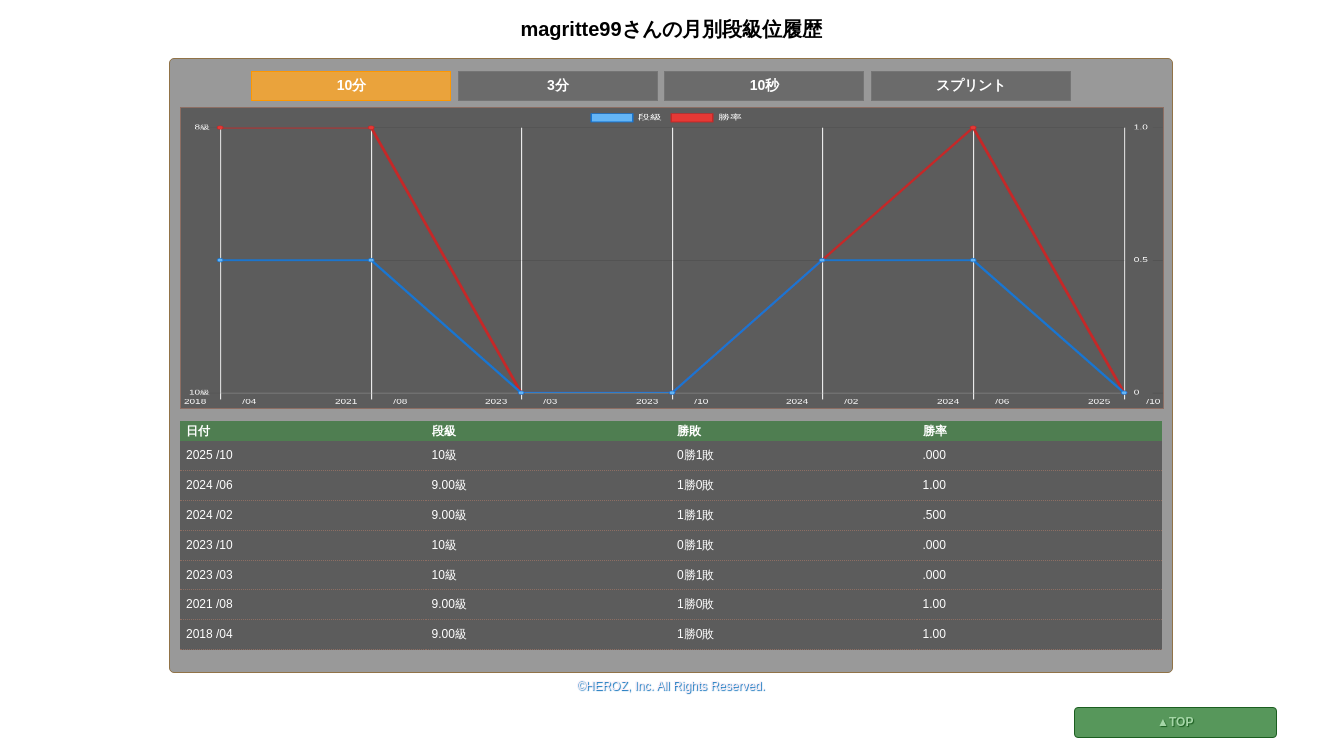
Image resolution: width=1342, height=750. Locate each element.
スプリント (971, 85)
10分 (352, 85)
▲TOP (1175, 722)
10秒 (765, 85)
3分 (558, 85)
